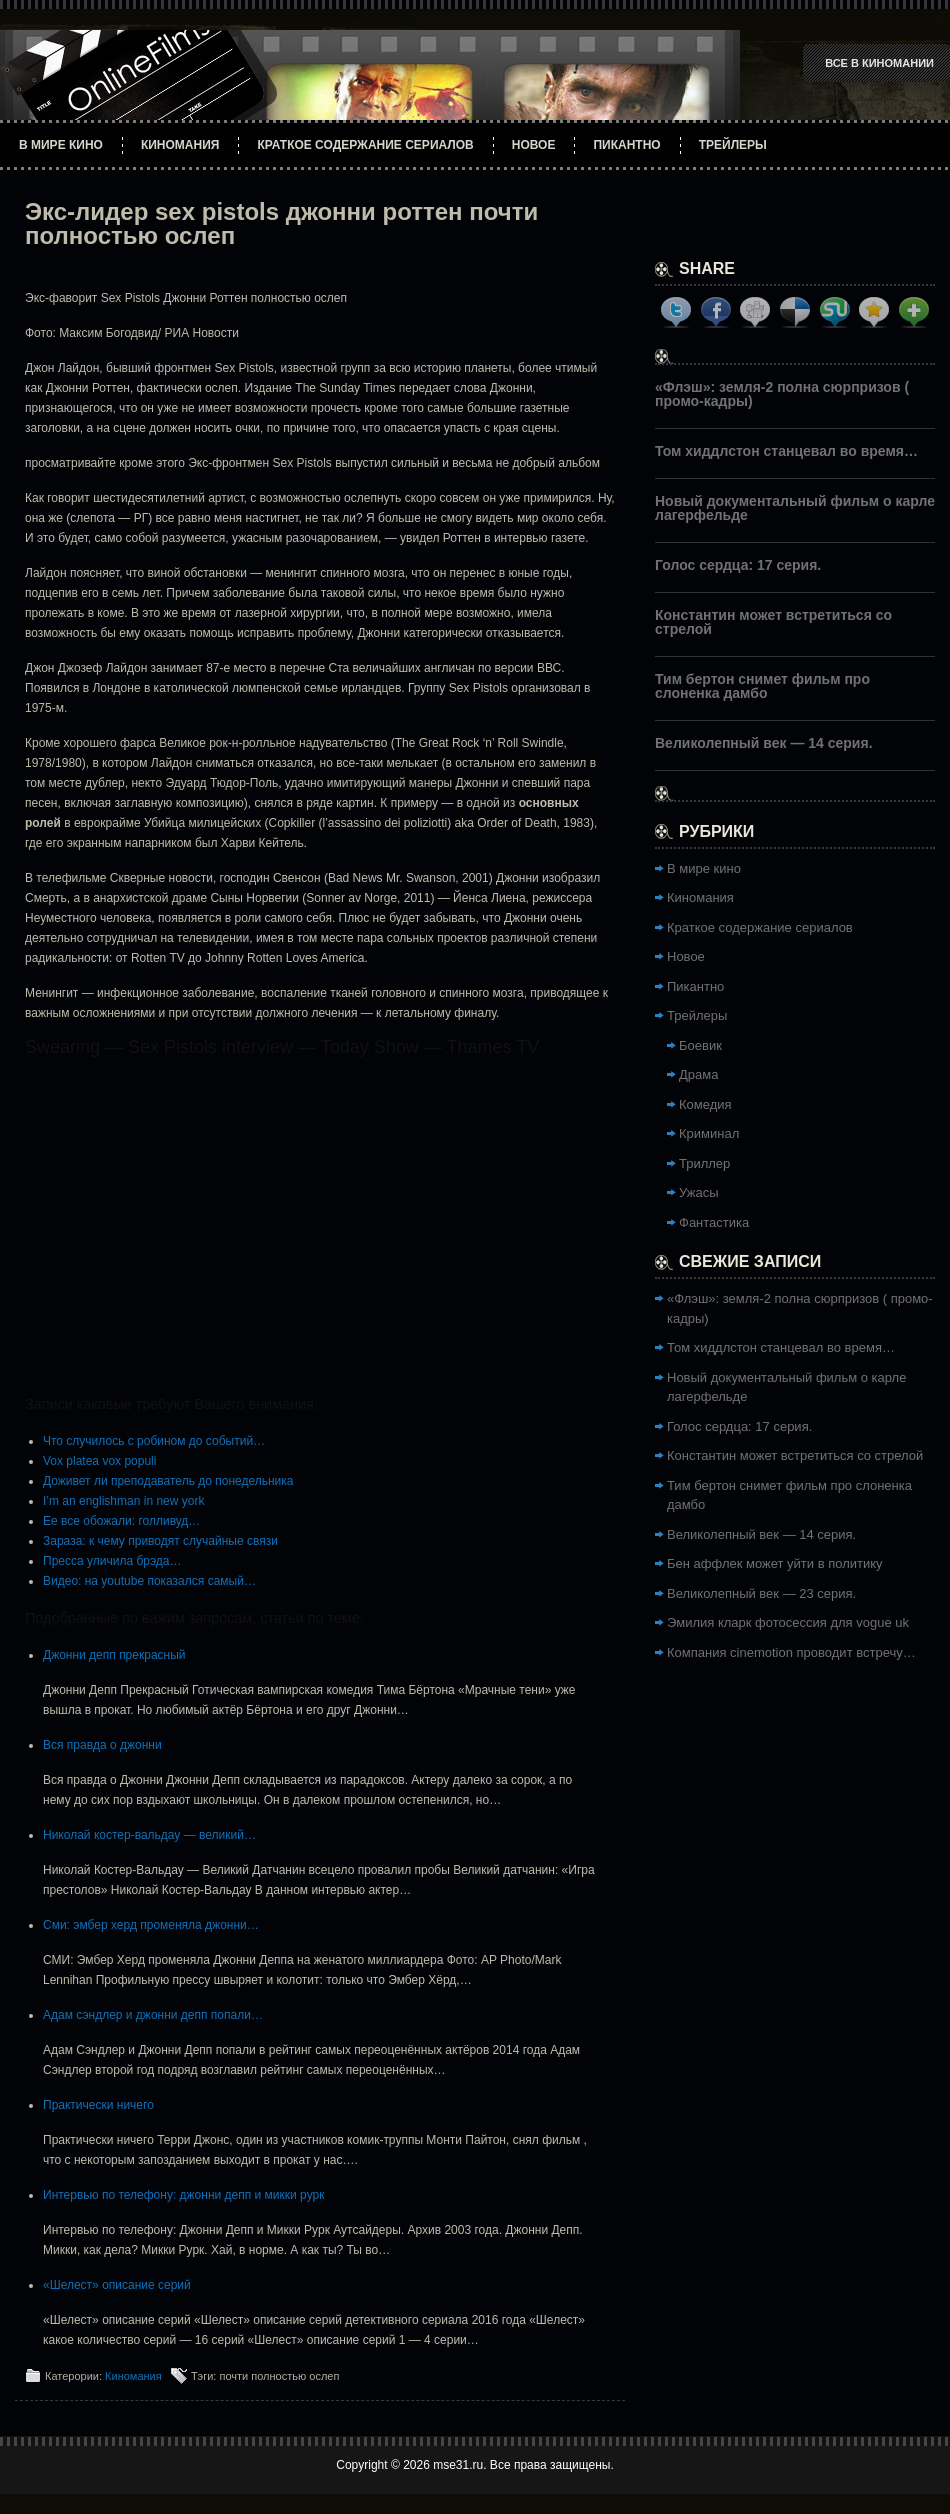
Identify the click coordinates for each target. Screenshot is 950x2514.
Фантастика (714, 1222)
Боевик (700, 1045)
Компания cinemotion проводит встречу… (791, 1652)
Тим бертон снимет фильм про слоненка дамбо (762, 686)
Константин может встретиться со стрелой (773, 622)
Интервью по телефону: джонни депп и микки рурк (183, 2195)
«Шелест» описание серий (117, 2285)
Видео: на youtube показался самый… (149, 1581)
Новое (534, 145)
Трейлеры (733, 145)
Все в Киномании (879, 63)
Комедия (705, 1104)
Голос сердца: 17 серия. (738, 565)
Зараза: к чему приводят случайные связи (160, 1541)
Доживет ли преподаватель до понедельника (168, 1481)
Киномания (180, 145)
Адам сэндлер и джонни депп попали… (153, 2015)
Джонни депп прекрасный (114, 1655)
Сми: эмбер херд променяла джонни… (151, 1925)
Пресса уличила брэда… (112, 1561)
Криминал (709, 1133)
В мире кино (61, 145)
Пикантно (626, 145)
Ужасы (699, 1192)
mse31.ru (458, 2465)
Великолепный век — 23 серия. (761, 1593)
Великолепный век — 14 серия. (764, 743)
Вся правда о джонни (102, 1745)
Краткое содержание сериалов (365, 145)
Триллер (704, 1163)
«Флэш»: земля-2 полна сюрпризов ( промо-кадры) (782, 394)
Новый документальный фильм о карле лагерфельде (795, 508)
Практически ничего (98, 2105)
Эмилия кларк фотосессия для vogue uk (788, 1622)
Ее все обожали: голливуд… (121, 1521)
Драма (698, 1074)
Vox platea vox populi (99, 1461)
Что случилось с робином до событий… (154, 1441)
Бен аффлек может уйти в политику (775, 1563)
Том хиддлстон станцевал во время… (786, 451)
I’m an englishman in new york (123, 1501)
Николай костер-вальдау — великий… (149, 1835)
